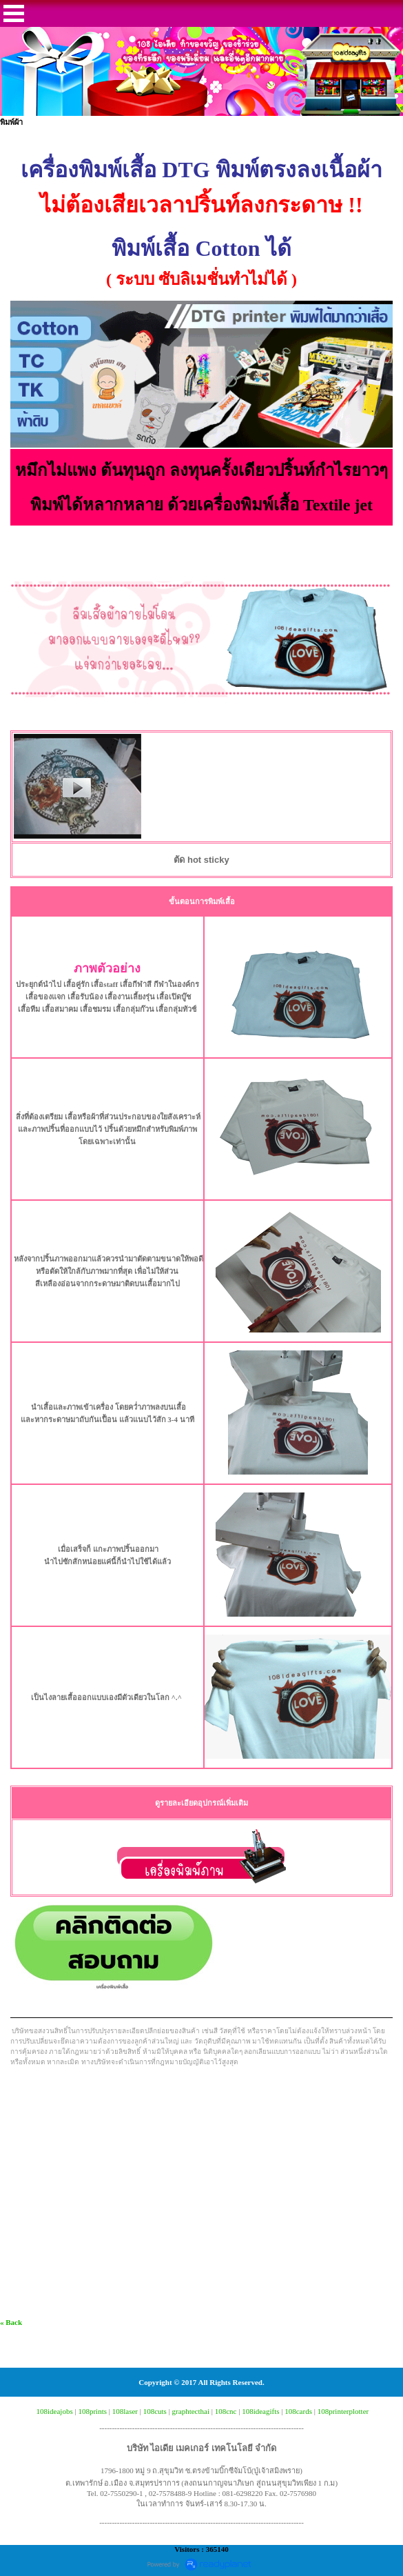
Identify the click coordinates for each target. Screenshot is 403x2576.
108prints (92, 2411)
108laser (125, 2411)
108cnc (226, 2411)
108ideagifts (260, 2411)
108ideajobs (55, 2411)
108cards (298, 2411)
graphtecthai (190, 2411)
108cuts (155, 2411)
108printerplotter (343, 2411)
